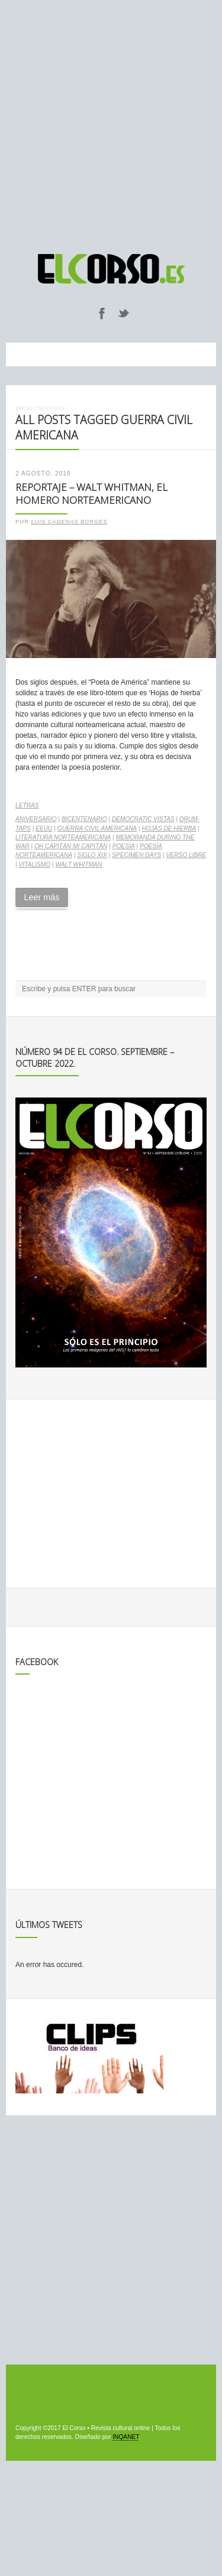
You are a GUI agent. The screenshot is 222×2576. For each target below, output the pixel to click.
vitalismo (34, 864)
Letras (27, 805)
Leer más (41, 897)
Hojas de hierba (168, 828)
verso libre (186, 855)
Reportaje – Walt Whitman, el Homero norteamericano (91, 493)
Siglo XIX (92, 855)
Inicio (24, 408)
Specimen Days (136, 855)
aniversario (36, 819)
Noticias (50, 408)
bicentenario (84, 819)
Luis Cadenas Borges (69, 522)
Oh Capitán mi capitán (70, 846)
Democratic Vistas (143, 819)
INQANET (125, 2437)
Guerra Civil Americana (97, 828)
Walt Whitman (78, 864)
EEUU (44, 828)
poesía (123, 846)
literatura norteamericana (63, 837)
